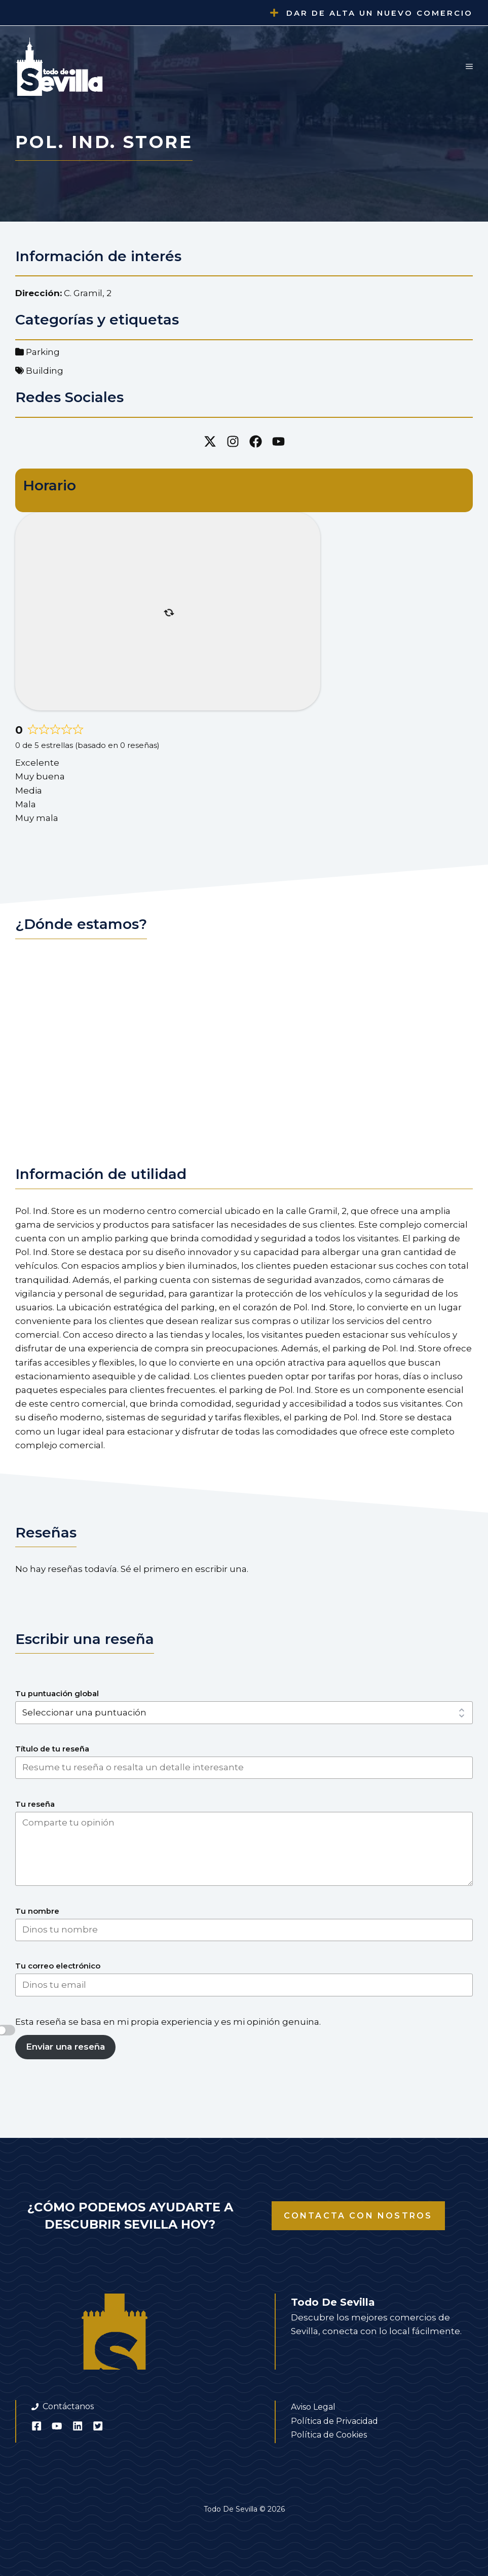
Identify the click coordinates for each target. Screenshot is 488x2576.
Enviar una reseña (65, 2047)
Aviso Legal (313, 2407)
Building (44, 371)
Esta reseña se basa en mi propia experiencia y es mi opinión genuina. (168, 2022)
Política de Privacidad (334, 2421)
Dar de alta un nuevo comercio (379, 13)
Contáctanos (68, 2406)
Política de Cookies (329, 2435)
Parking (43, 352)
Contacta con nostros (358, 2216)
